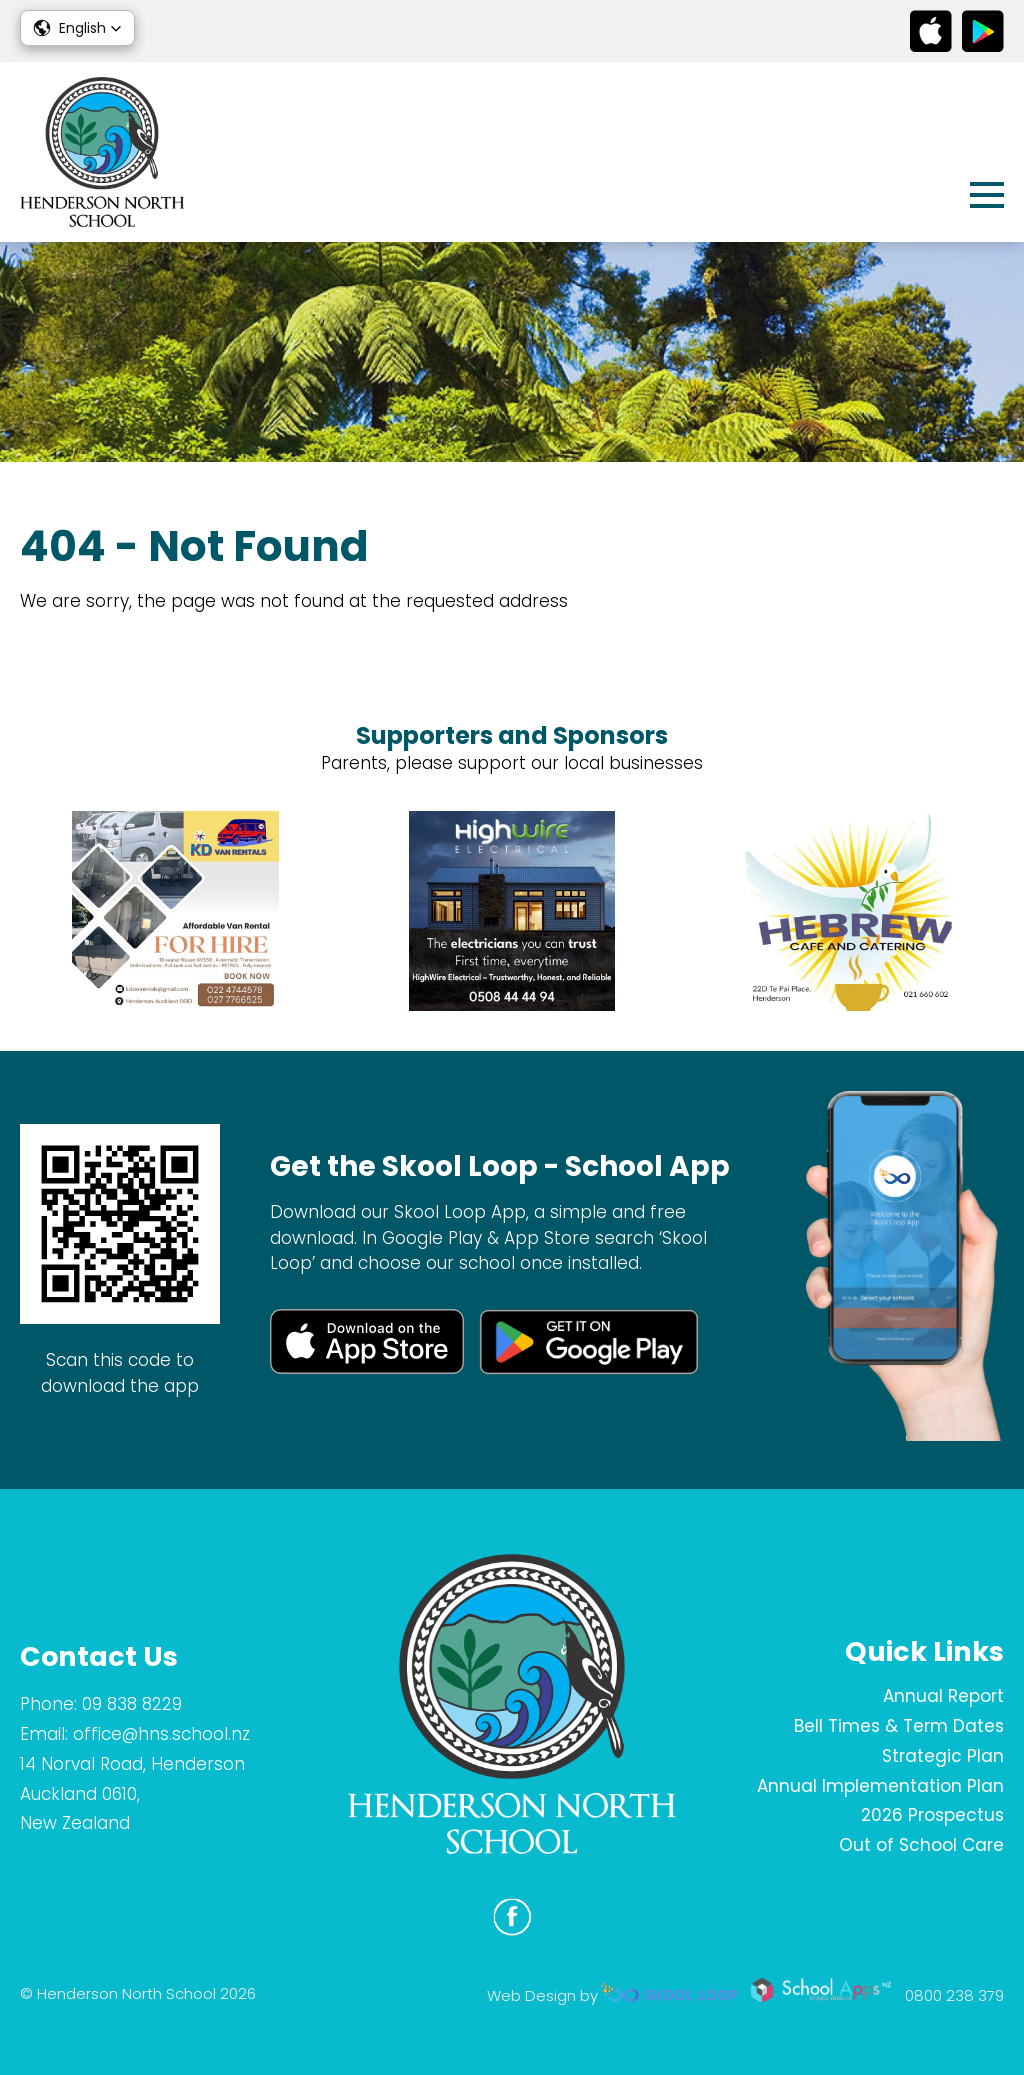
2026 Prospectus (932, 1815)
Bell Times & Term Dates (899, 1726)
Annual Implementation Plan (880, 1786)
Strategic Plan (943, 1756)
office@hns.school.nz (161, 1734)
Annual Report (943, 1696)
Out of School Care (921, 1845)
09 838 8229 (132, 1704)
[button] (77, 28)
